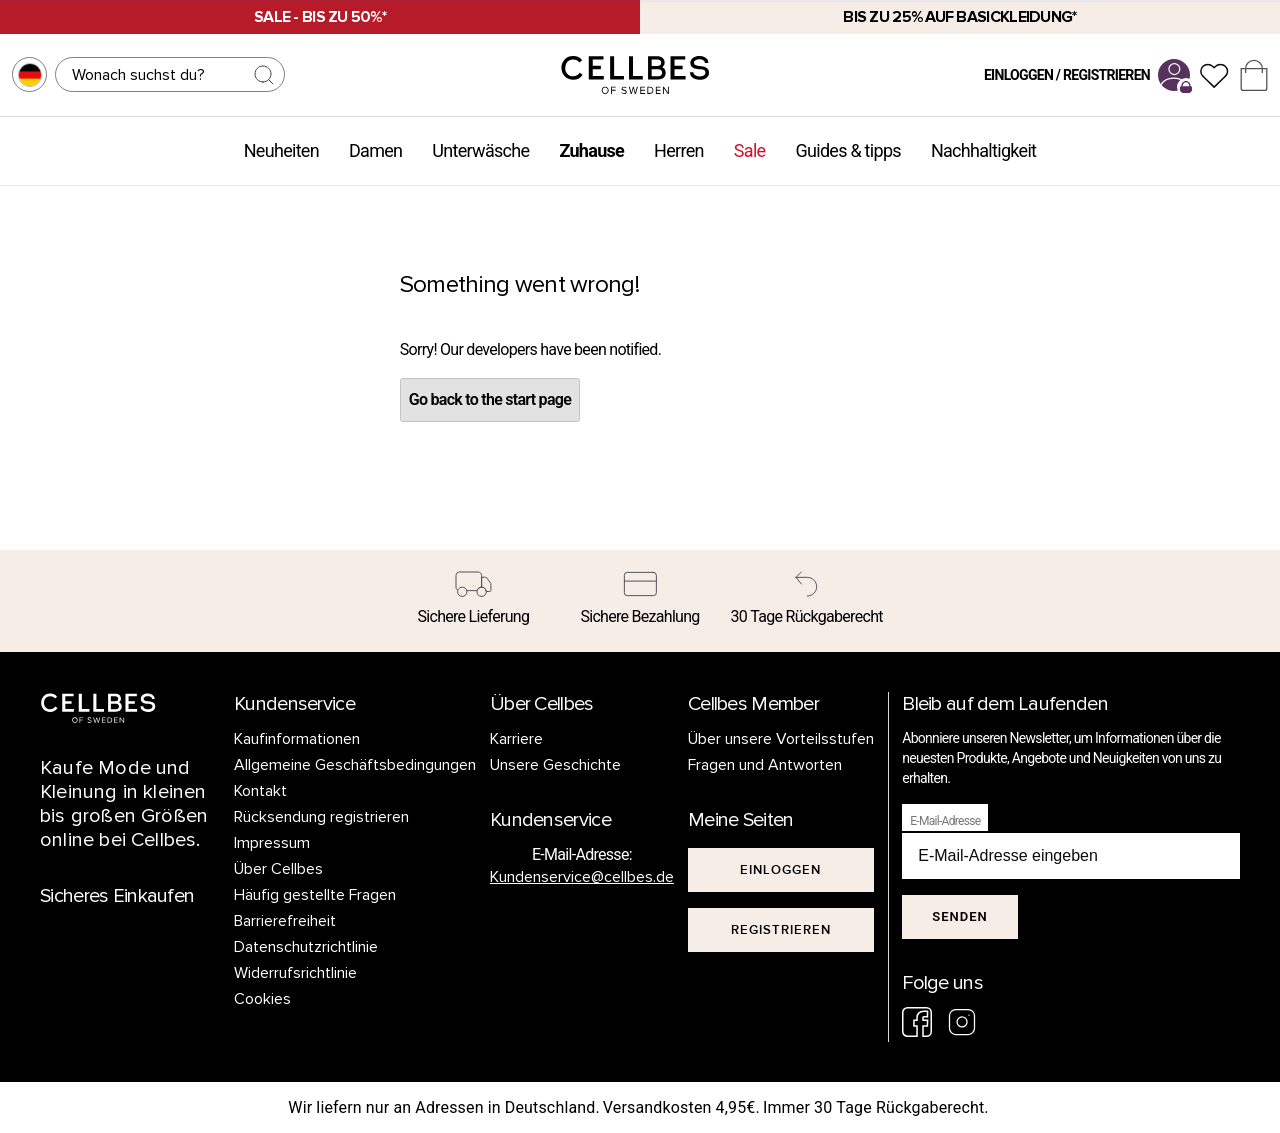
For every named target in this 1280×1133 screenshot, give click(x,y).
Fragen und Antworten (765, 765)
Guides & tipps (847, 150)
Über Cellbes (278, 869)
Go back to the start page (490, 399)
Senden (959, 916)
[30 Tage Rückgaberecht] (806, 601)
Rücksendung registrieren (321, 817)
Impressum (272, 843)
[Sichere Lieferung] (473, 601)
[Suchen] (170, 74)
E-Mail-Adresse (945, 821)
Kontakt (260, 791)
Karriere (516, 739)
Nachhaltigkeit (983, 150)
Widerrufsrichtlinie (295, 973)
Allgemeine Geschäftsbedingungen (355, 765)
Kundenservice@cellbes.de (582, 877)
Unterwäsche (480, 150)
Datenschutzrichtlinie (306, 947)
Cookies (262, 999)
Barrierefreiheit (285, 921)
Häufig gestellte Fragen (315, 895)
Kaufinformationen (297, 739)
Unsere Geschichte (555, 765)
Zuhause (591, 150)
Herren (679, 150)
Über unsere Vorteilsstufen (781, 739)
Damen (375, 150)
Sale (750, 150)
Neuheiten (281, 150)
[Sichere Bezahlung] (640, 601)
